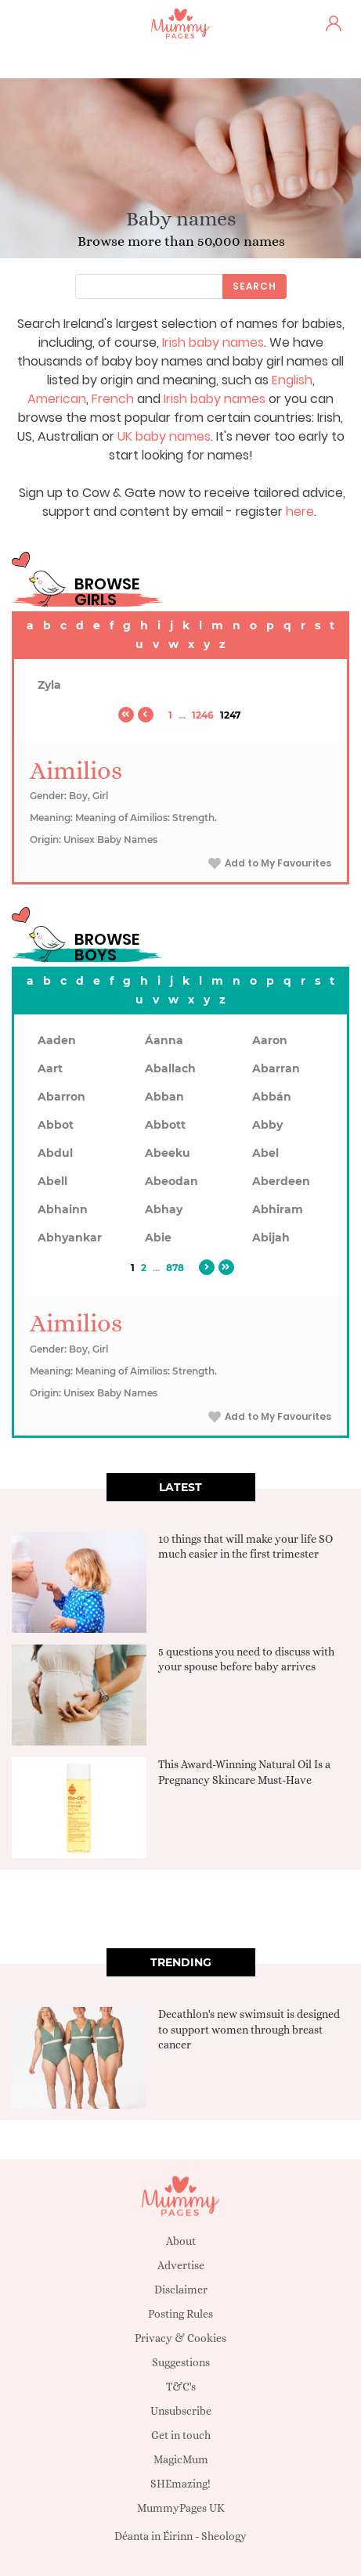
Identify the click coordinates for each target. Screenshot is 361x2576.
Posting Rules (180, 2314)
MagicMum (180, 2459)
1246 (203, 715)
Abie (158, 1237)
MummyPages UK (181, 2508)
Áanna (164, 1040)
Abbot (56, 1125)
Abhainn (63, 1209)
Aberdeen (281, 1181)
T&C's (181, 2386)
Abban (164, 1097)
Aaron (269, 1040)
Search (254, 286)
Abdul (55, 1153)
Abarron (61, 1097)
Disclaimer (181, 2289)
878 (175, 1268)
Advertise (180, 2265)
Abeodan (171, 1181)
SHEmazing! (180, 2483)
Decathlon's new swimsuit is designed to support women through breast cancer (249, 2029)
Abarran (276, 1068)
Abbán (271, 1097)
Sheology (224, 2536)
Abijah (271, 1237)
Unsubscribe (180, 2411)
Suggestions (181, 2362)
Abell (52, 1181)
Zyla (49, 685)
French (113, 399)
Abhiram (277, 1209)
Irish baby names (213, 342)
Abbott (165, 1125)
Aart (50, 1068)
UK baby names (164, 436)
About (181, 2241)
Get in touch (181, 2435)
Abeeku (167, 1153)
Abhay (163, 1209)
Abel (265, 1153)
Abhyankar (70, 1237)
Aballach (170, 1068)
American (56, 399)
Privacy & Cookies (180, 2338)
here (300, 512)
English (292, 380)
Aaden (57, 1040)
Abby (267, 1125)
